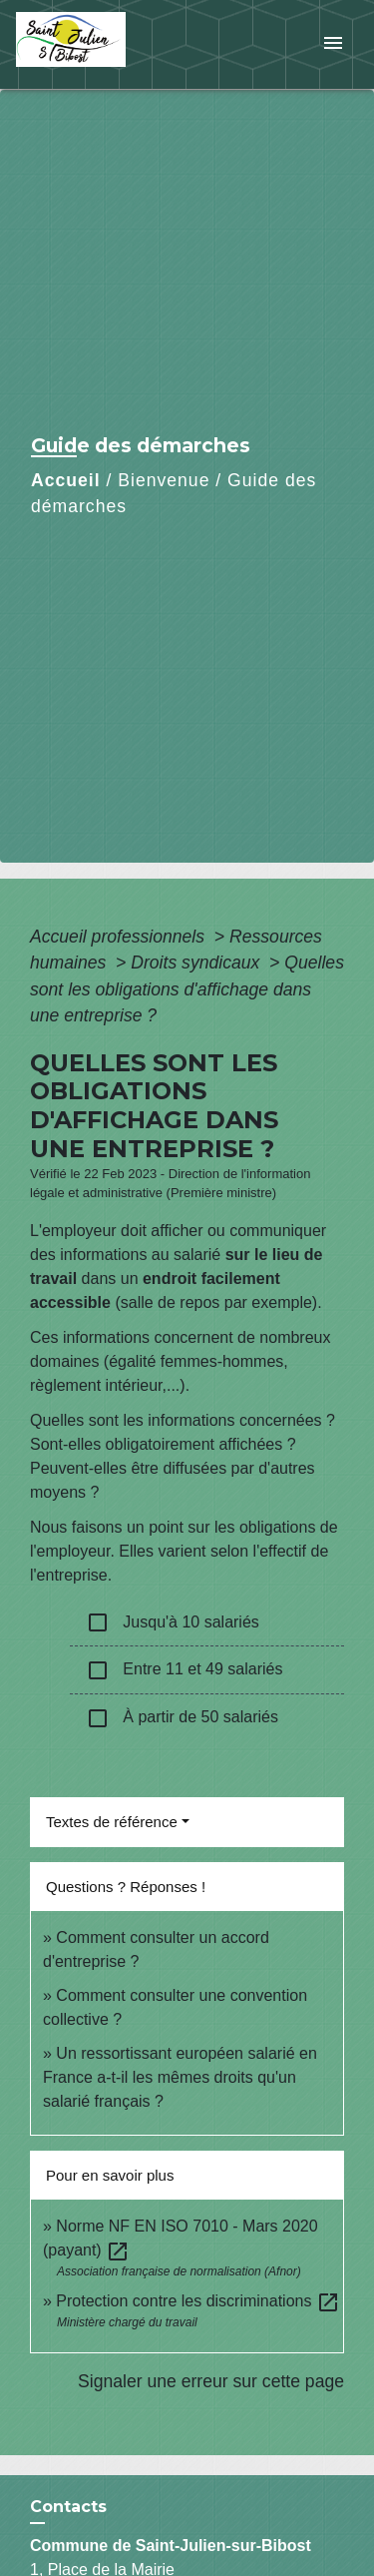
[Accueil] (91, 44)
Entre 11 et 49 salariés (184, 1670)
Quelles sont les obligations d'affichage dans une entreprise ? (187, 989)
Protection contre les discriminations (198, 2300)
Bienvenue (163, 480)
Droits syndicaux (197, 962)
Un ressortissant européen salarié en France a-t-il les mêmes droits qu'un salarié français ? (180, 2077)
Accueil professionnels (119, 937)
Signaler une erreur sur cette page (211, 2381)
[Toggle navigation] (333, 44)
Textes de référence (112, 1821)
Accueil (66, 480)
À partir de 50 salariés (182, 1718)
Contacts (68, 2506)
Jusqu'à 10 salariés (172, 1622)
